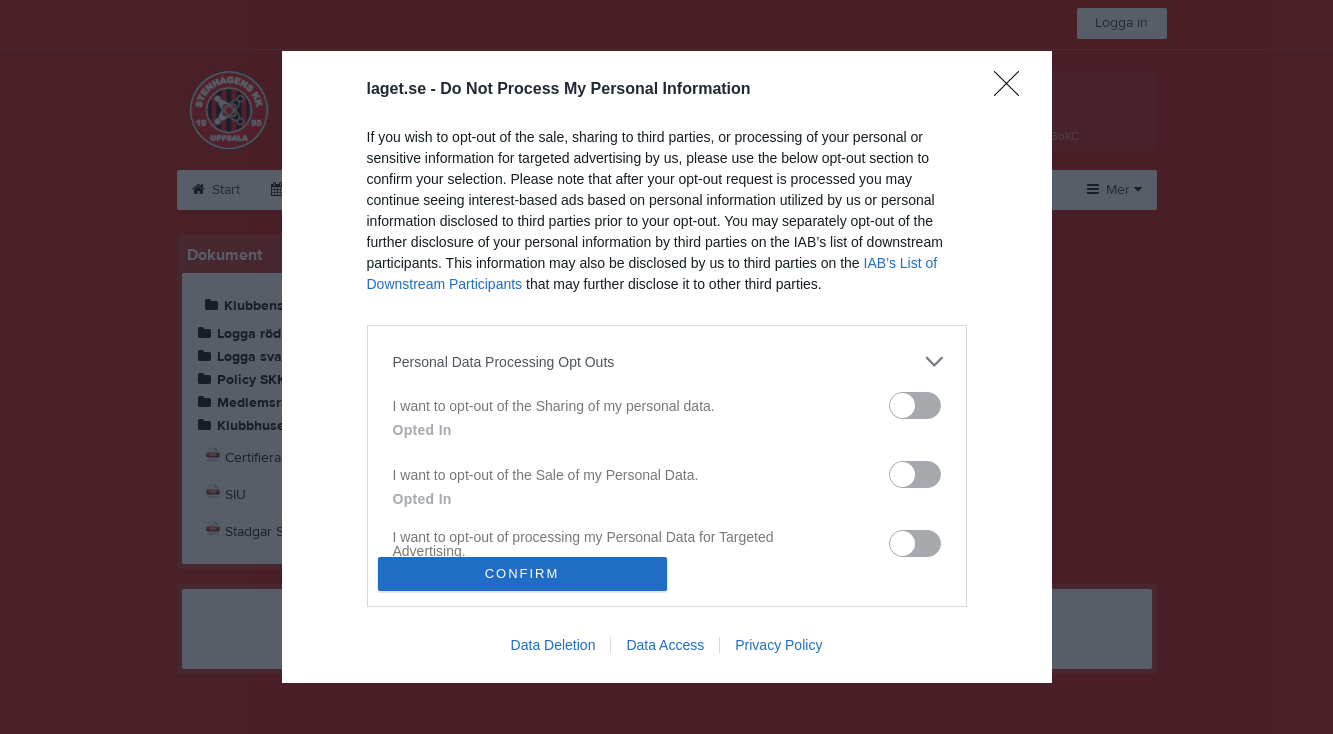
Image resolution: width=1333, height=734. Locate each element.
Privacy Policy (778, 645)
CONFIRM (522, 573)
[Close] (1013, 90)
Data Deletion (553, 645)
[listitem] (667, 361)
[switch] (915, 405)
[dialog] (667, 366)
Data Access (665, 645)
